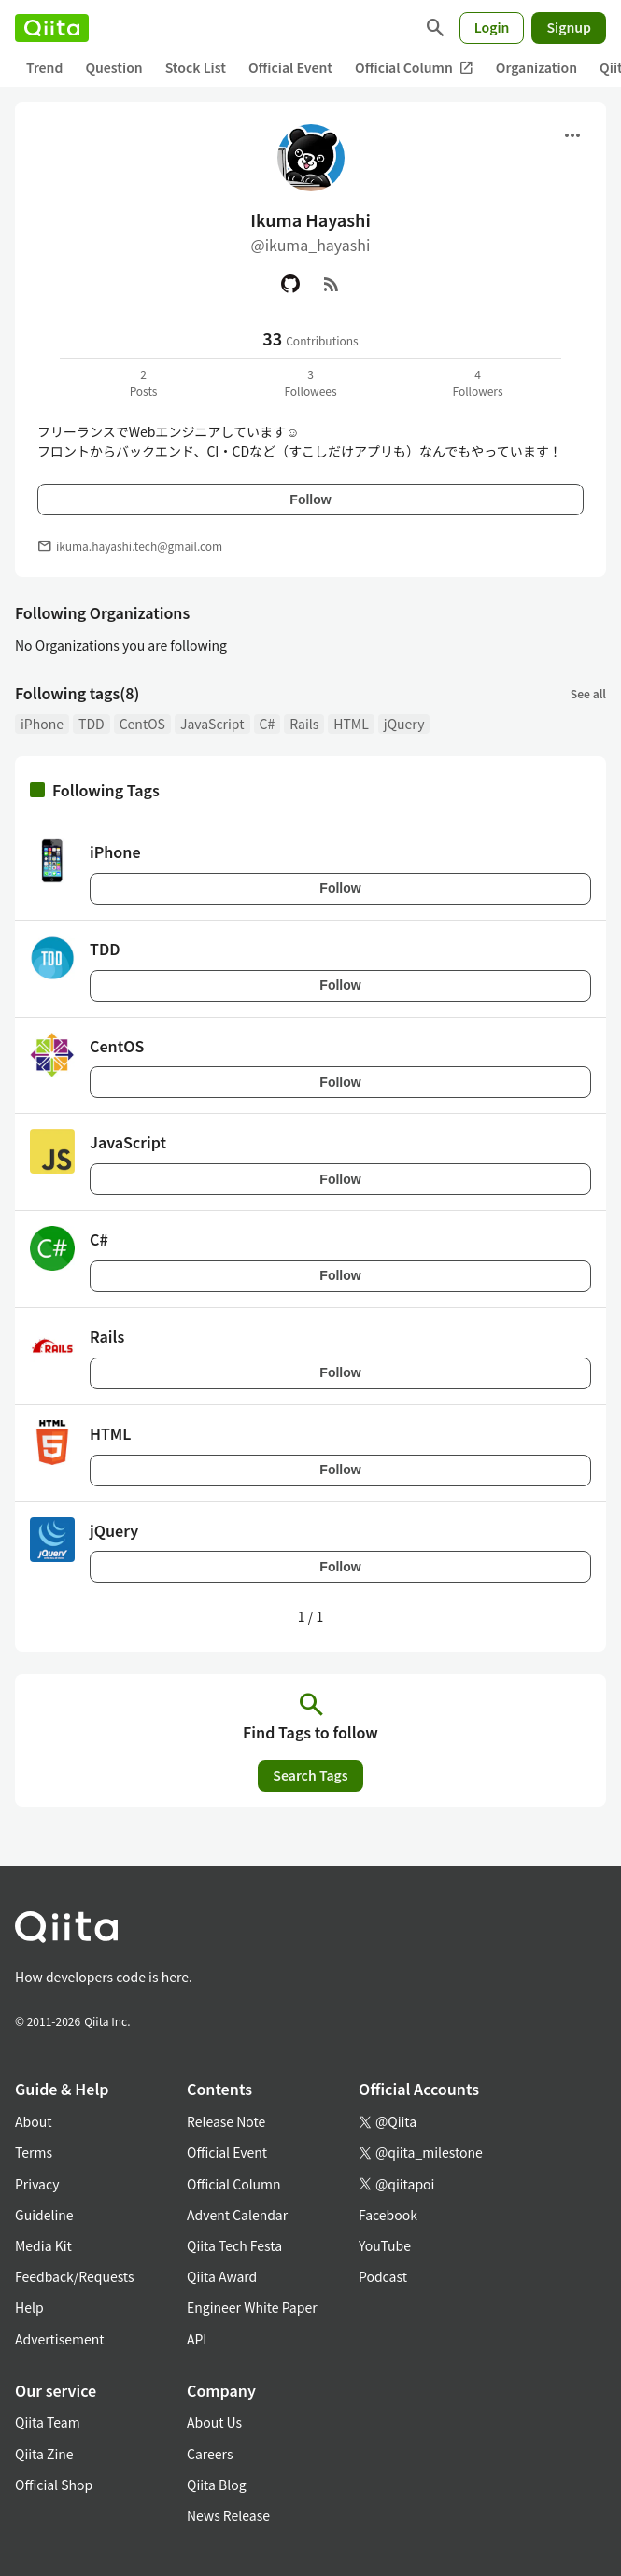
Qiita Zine (44, 2453)
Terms (33, 2152)
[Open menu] (572, 135)
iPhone (42, 723)
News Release (228, 2515)
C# (267, 723)
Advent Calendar (237, 2214)
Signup (568, 27)
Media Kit (43, 2245)
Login (492, 27)
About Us (214, 2422)
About (33, 2121)
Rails (303, 723)
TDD (91, 723)
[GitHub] (290, 283)
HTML (351, 723)
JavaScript (212, 723)
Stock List (195, 67)
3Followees (310, 382)
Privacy (37, 2184)
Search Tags (310, 1775)
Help (29, 2307)
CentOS (142, 723)
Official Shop (53, 2484)
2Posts (144, 382)
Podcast (383, 2276)
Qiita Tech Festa (234, 2245)
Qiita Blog (217, 2484)
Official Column (414, 67)
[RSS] (331, 283)
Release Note (226, 2121)
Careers (210, 2453)
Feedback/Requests (74, 2276)
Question (113, 67)
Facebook (388, 2214)
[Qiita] (52, 28)
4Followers (477, 382)
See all (588, 693)
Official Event (290, 67)
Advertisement (60, 2339)
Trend (44, 67)
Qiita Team (47, 2422)
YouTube (385, 2245)
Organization (536, 67)
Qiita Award (222, 2276)
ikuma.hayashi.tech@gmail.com (139, 546)
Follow (310, 499)
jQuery (404, 723)
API (196, 2339)
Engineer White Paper (252, 2307)
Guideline (44, 2214)
